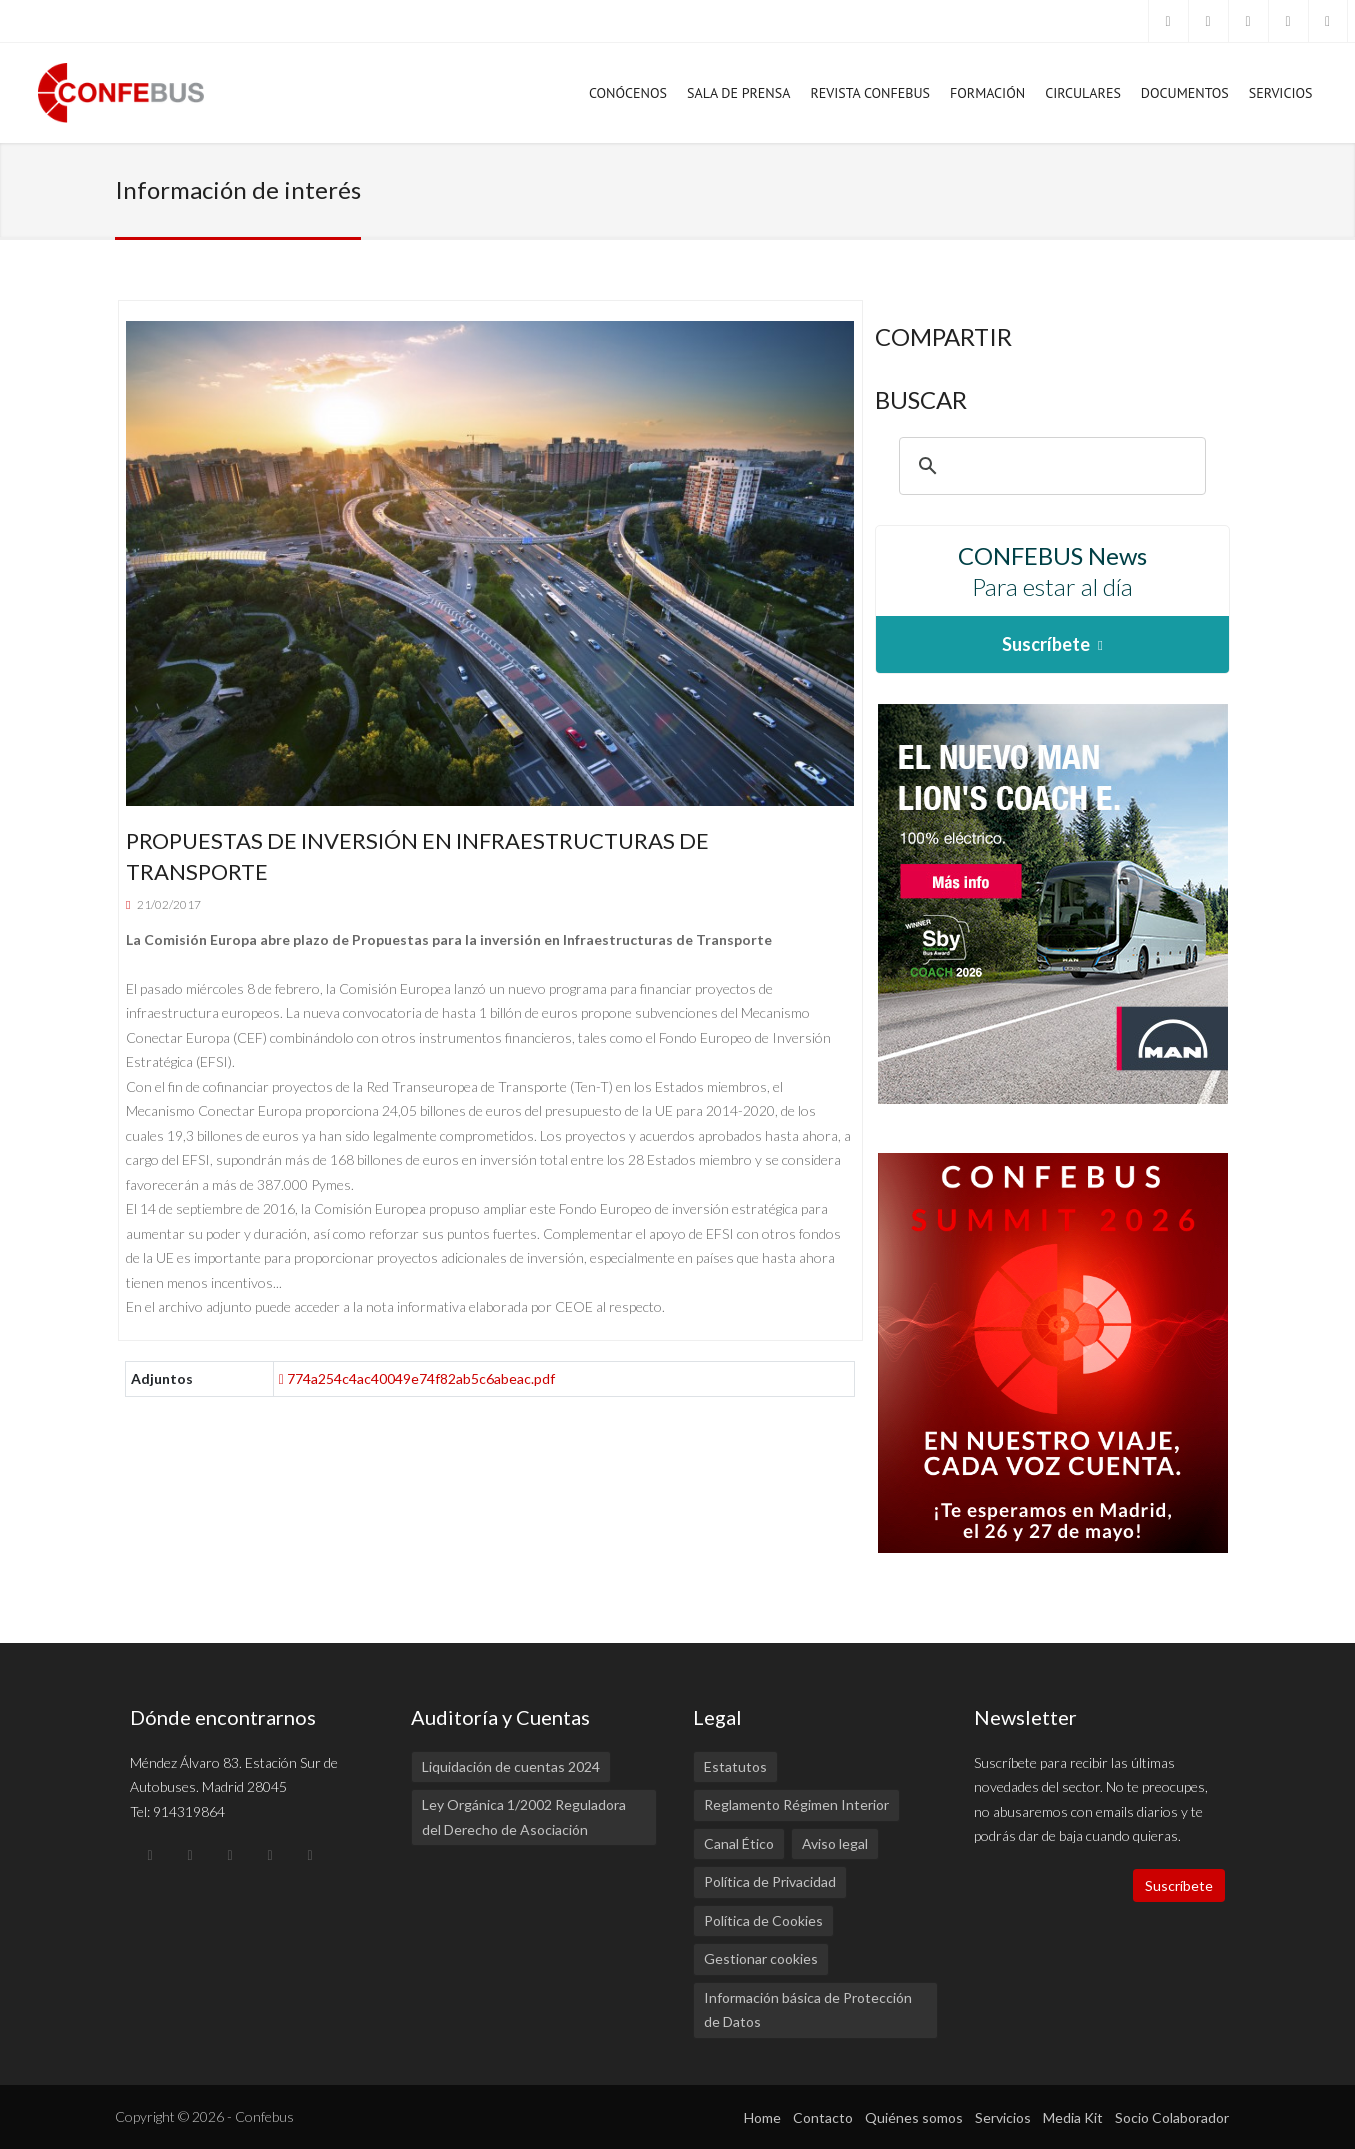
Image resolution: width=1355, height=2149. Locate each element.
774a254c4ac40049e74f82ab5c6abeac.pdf (417, 1378)
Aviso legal (835, 1843)
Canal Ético (739, 1843)
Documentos (1185, 98)
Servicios (1281, 98)
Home (762, 2117)
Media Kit (1073, 2117)
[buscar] (1049, 466)
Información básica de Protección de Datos (808, 2010)
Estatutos (735, 1766)
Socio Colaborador (1172, 2117)
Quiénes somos (914, 2117)
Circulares (1083, 93)
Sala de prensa (738, 98)
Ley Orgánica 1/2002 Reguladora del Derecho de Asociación (524, 1817)
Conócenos (628, 98)
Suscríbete (1179, 1885)
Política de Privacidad (770, 1881)
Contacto (823, 2117)
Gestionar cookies (761, 1958)
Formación (987, 98)
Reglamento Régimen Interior (796, 1804)
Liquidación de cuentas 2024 (511, 1766)
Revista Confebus (870, 93)
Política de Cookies (763, 1920)
